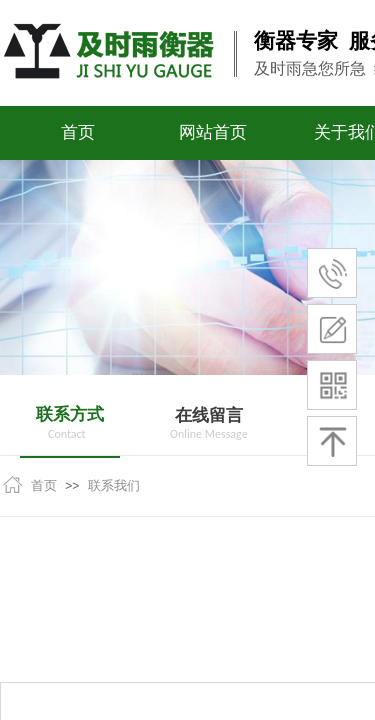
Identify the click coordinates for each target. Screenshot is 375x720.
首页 (78, 132)
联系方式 (70, 414)
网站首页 (213, 132)
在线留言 (209, 415)
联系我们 (114, 485)
